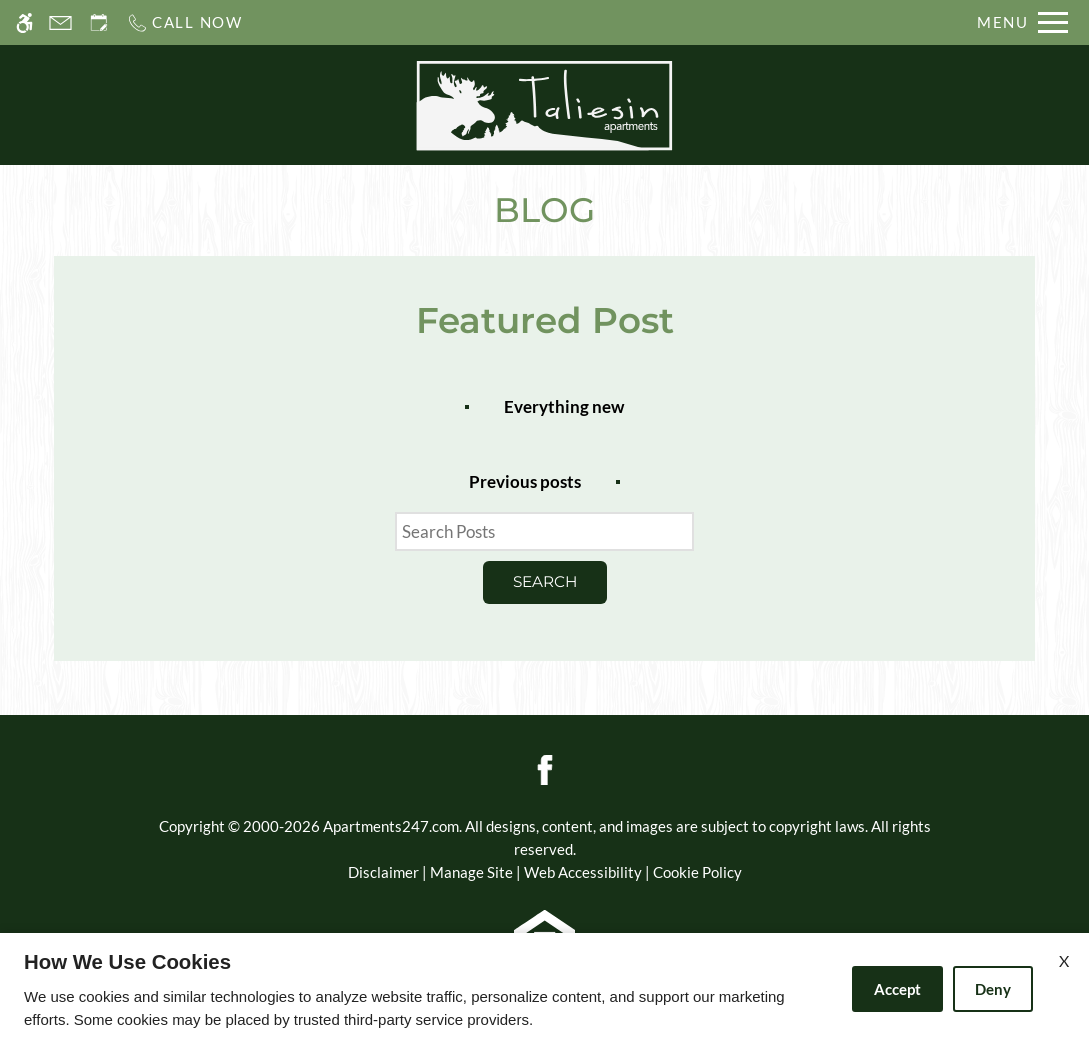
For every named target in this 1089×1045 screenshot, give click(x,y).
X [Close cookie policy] (1064, 960)
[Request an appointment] (99, 22)
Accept (897, 989)
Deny (993, 989)
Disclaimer (383, 872)
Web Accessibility (583, 872)
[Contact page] (60, 22)
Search (545, 581)
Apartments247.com (391, 826)
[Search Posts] (545, 532)
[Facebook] (545, 768)
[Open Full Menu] (1022, 22)
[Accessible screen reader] (24, 22)
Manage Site (471, 872)
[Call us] (184, 22)
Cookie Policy (697, 872)
